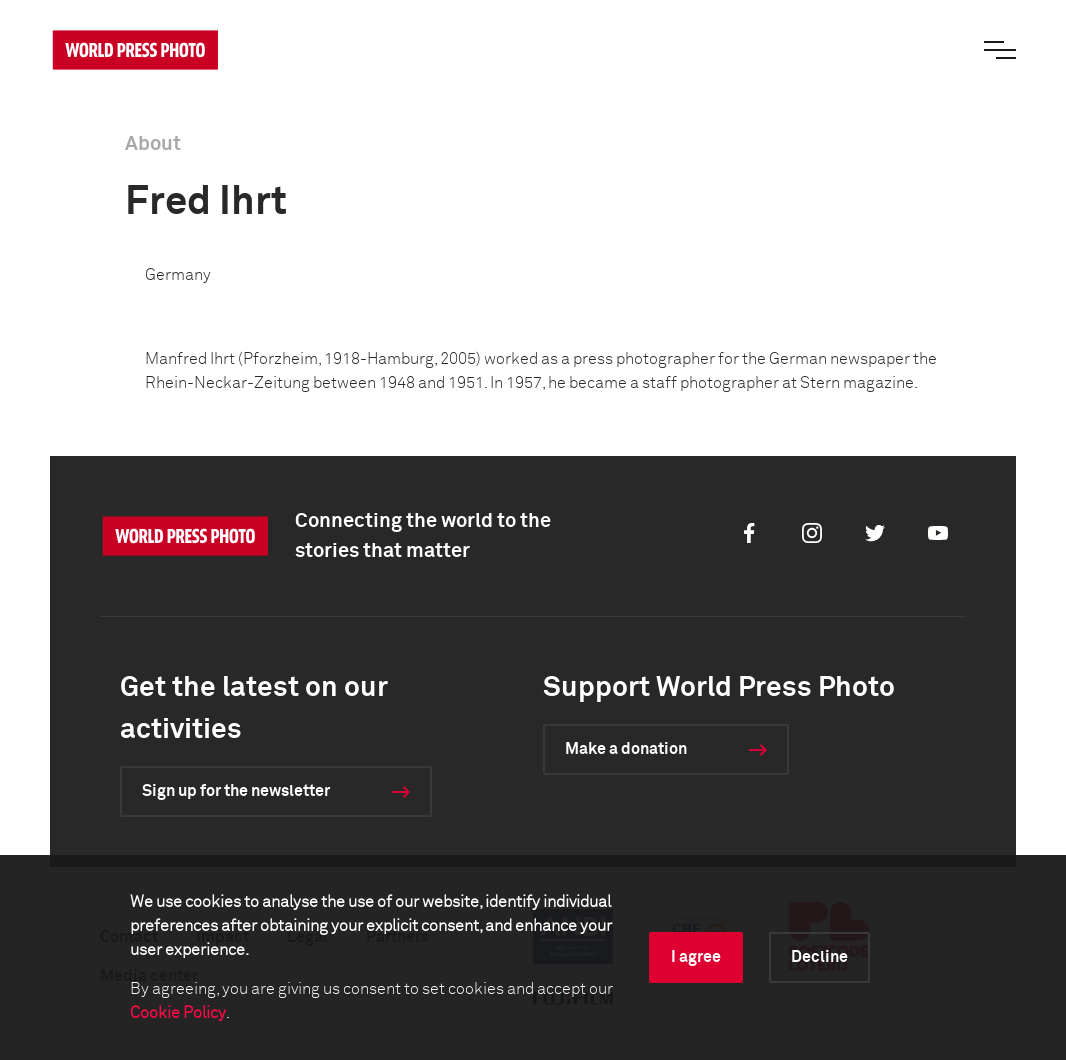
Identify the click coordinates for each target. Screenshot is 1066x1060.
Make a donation (626, 749)
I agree (696, 957)
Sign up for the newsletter (236, 791)
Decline (819, 957)
